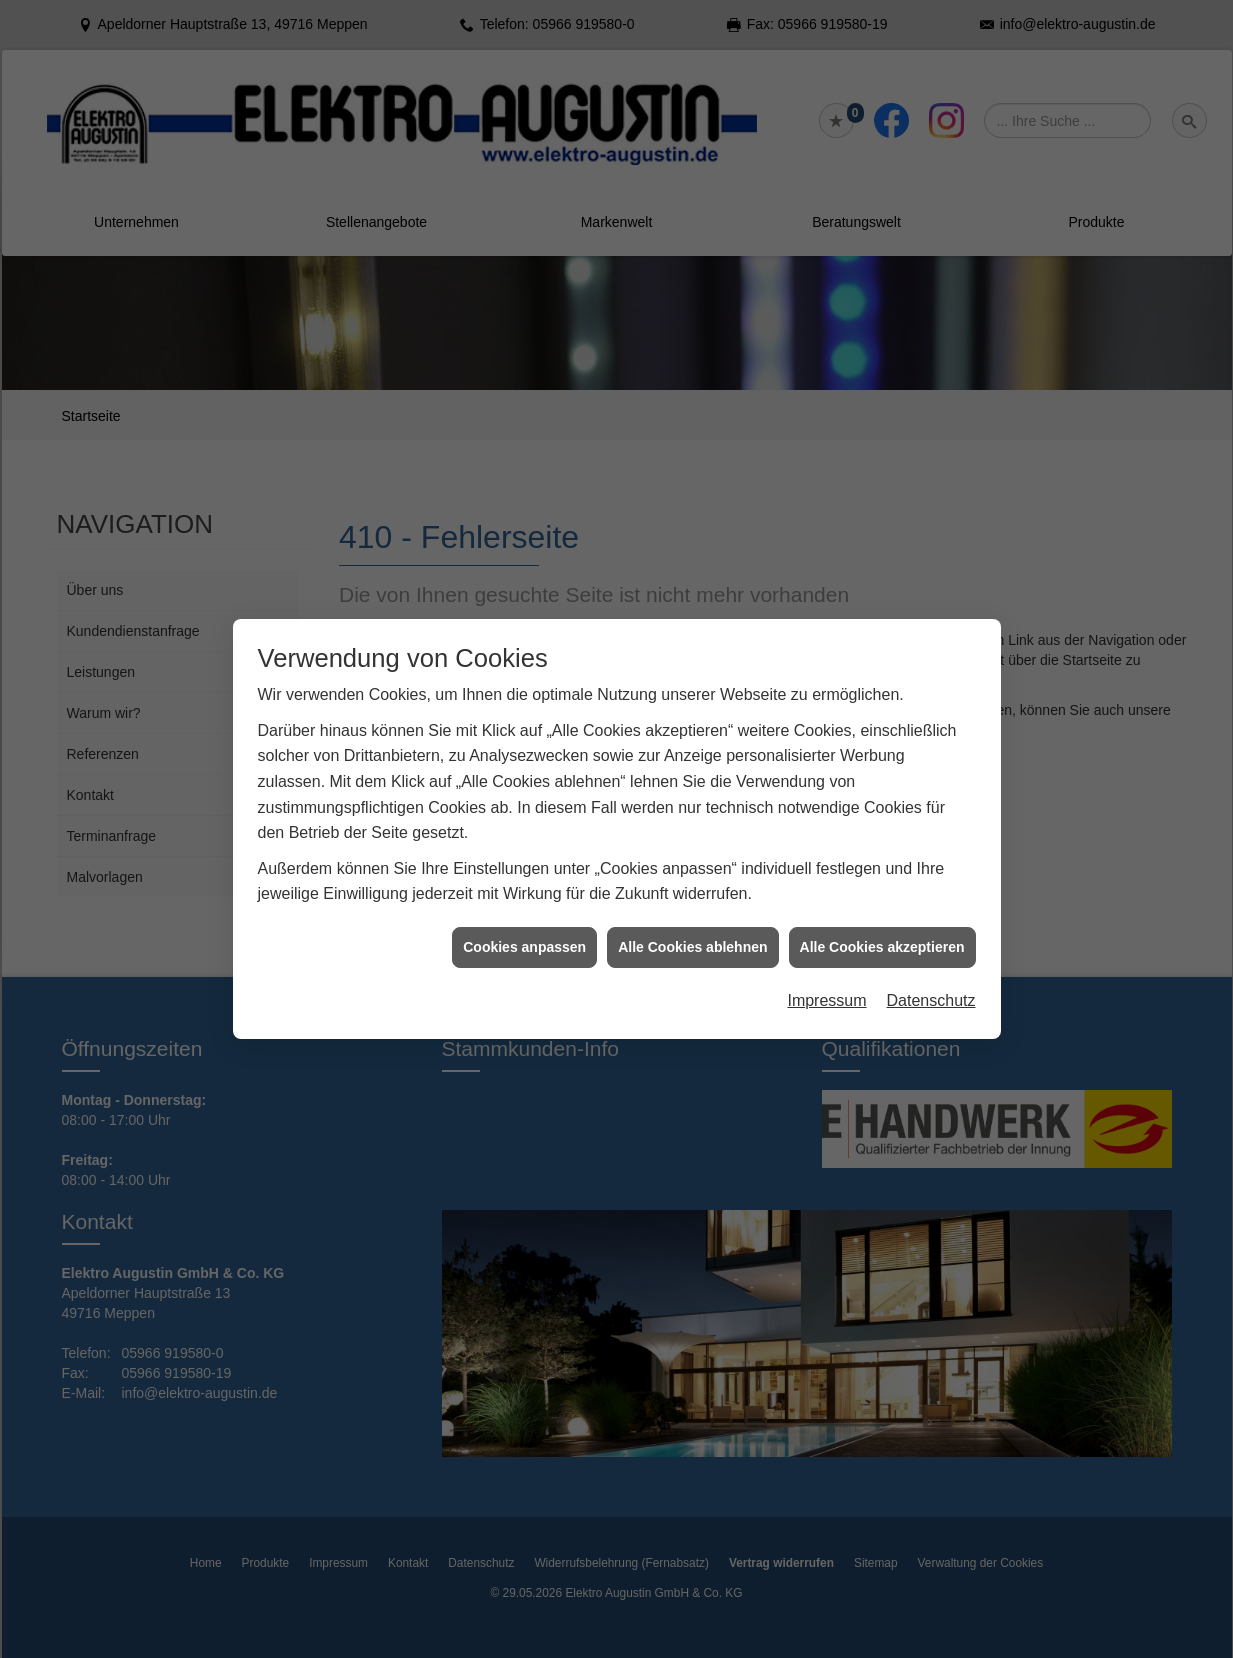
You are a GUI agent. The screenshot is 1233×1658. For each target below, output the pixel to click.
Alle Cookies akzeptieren (882, 921)
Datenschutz (931, 975)
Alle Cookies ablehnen (692, 921)
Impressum (826, 975)
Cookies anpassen (524, 921)
